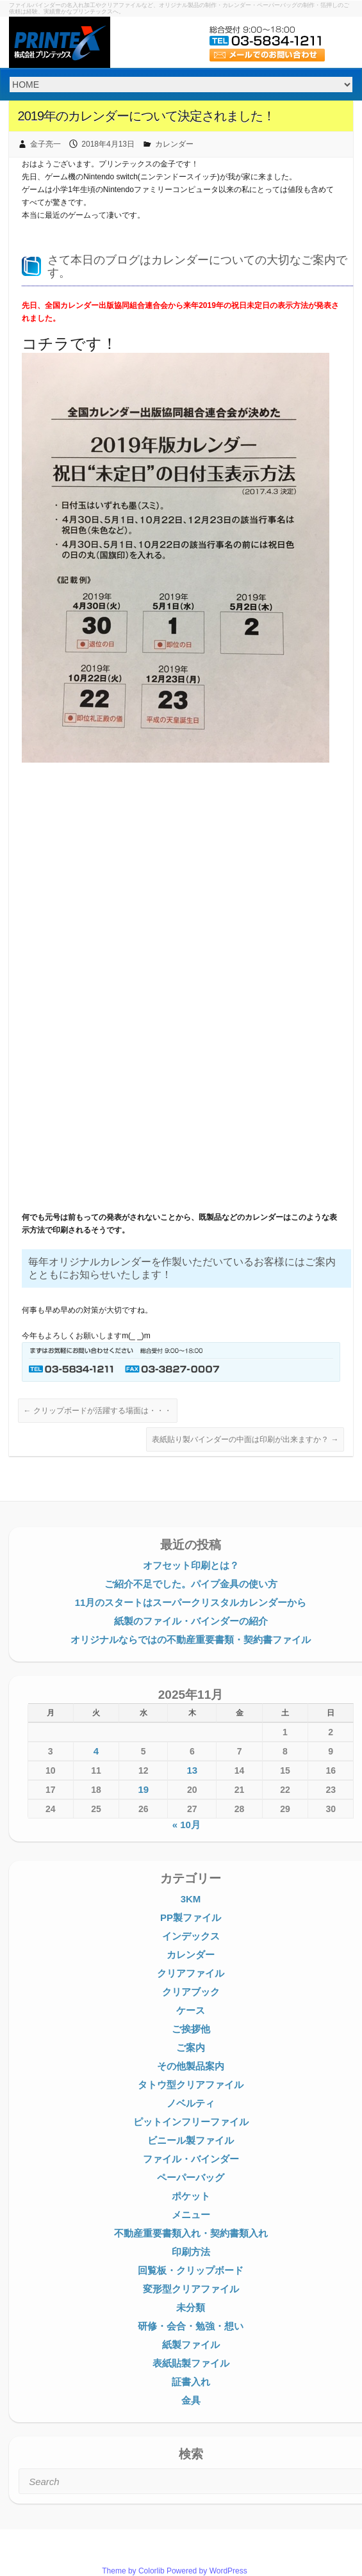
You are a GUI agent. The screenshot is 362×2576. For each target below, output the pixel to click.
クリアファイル (190, 1973)
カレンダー (174, 144)
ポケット (191, 2196)
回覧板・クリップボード (190, 2270)
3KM (191, 1898)
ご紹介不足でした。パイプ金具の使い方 (190, 1583)
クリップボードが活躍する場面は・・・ (98, 1410)
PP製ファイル (190, 1917)
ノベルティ (191, 2103)
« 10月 (186, 1824)
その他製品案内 (190, 2066)
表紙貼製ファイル (190, 2363)
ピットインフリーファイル (191, 2121)
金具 (191, 2400)
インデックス (191, 1936)
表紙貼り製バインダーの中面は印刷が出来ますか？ (245, 1439)
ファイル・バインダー (191, 2158)
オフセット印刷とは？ (191, 1565)
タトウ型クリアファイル (190, 2084)
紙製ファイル (191, 2344)
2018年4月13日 (108, 144)
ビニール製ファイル (190, 2140)
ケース (190, 2010)
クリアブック (191, 1991)
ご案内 (190, 2047)
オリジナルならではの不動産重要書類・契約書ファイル (190, 1639)
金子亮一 (45, 144)
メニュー (191, 2214)
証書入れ (191, 2381)
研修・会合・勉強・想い (190, 2326)
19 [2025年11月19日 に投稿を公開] (143, 1789)
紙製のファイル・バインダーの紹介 (191, 1621)
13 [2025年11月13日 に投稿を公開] (192, 1770)
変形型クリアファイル (191, 2288)
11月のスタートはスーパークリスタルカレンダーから (191, 1602)
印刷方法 (191, 2251)
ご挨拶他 (191, 2028)
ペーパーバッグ (190, 2177)
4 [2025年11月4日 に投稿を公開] (96, 1751)
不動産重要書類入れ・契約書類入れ (191, 2233)
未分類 (190, 2307)
